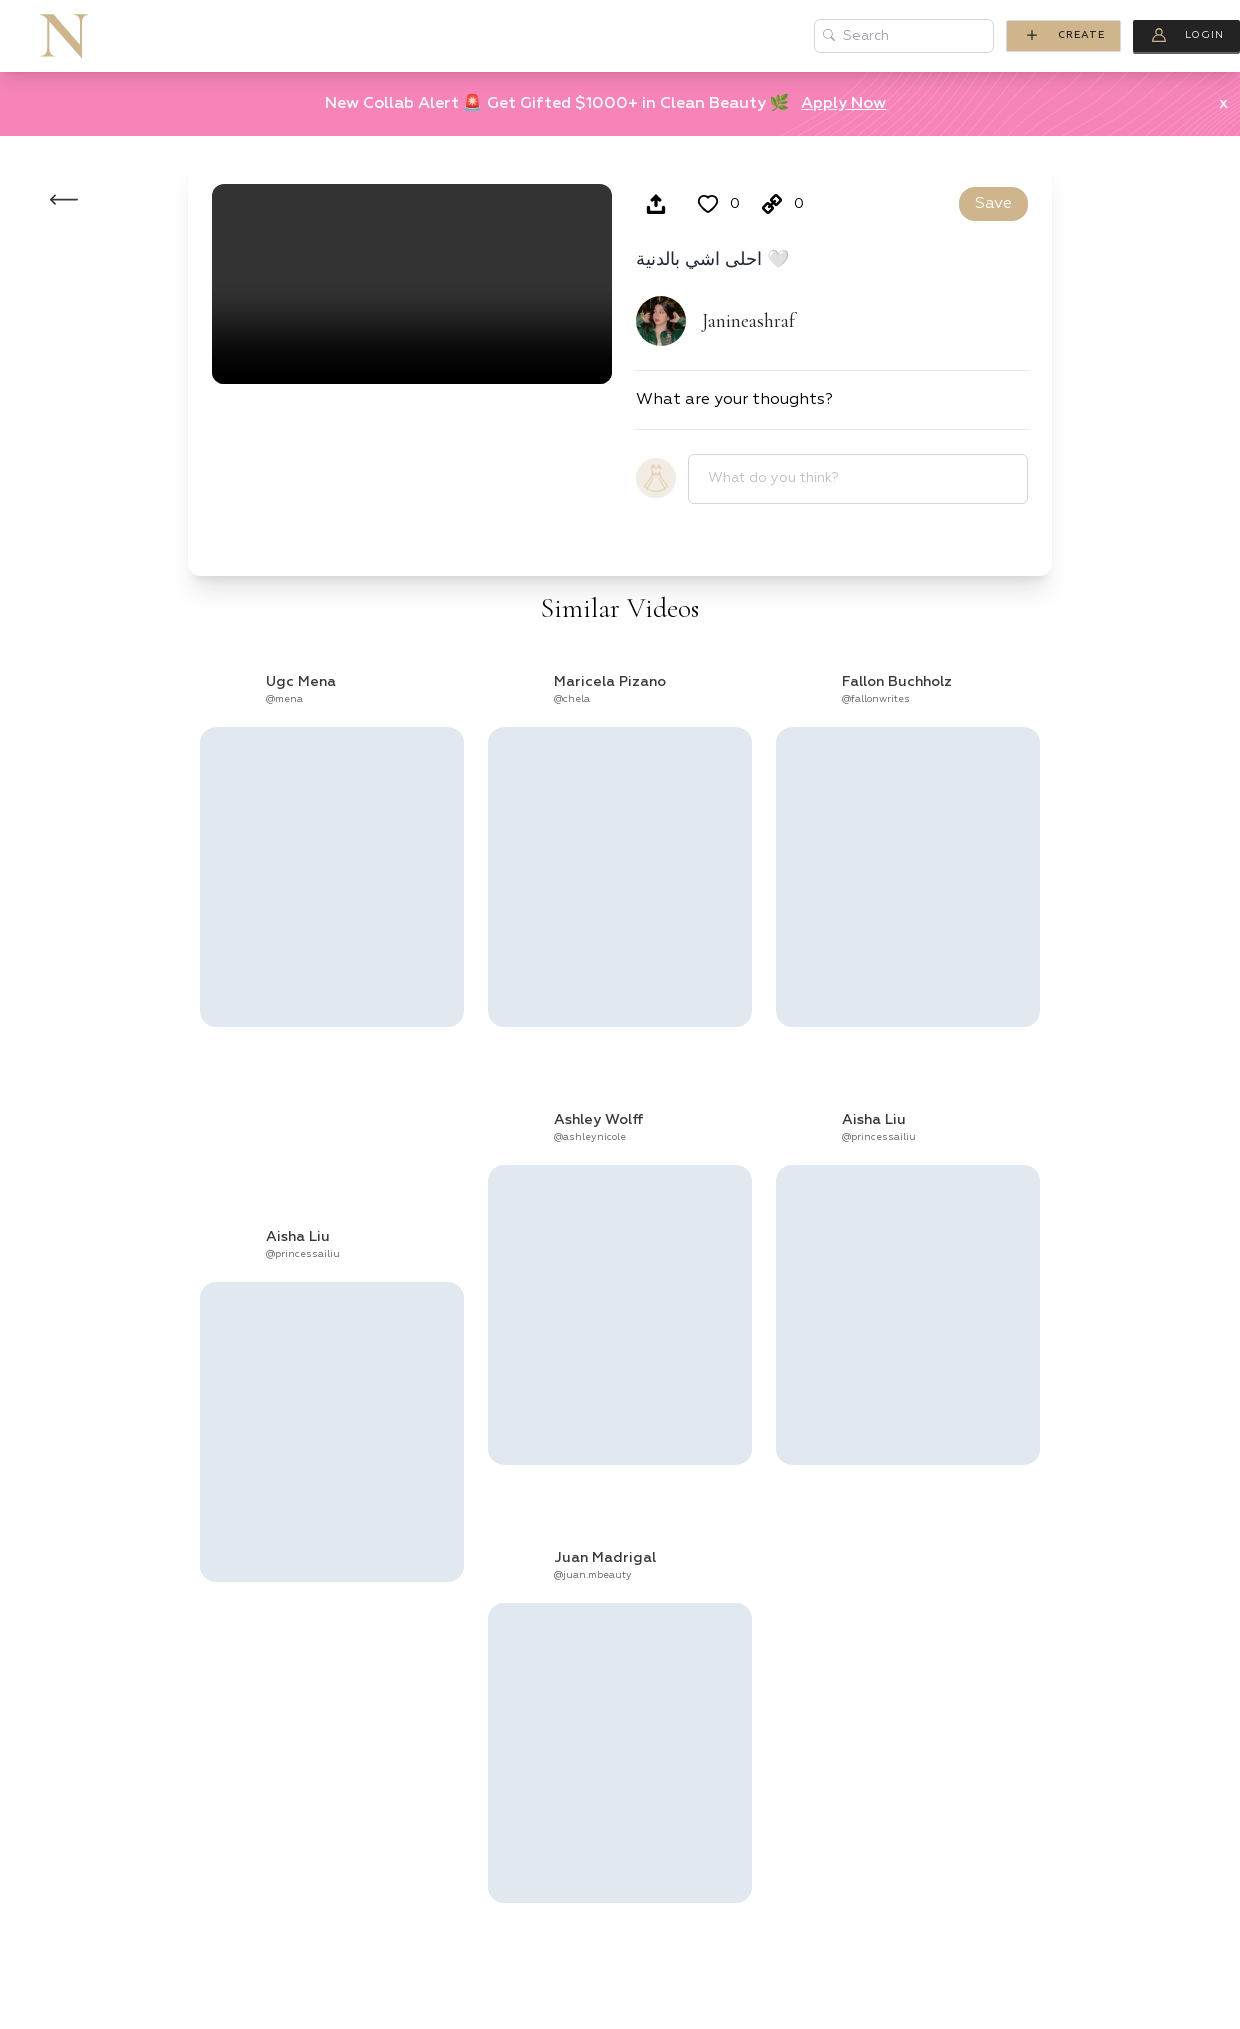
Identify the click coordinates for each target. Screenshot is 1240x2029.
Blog (571, 36)
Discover (677, 36)
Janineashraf (748, 321)
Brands (357, 36)
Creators (235, 36)
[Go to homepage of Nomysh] (64, 36)
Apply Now (843, 104)
